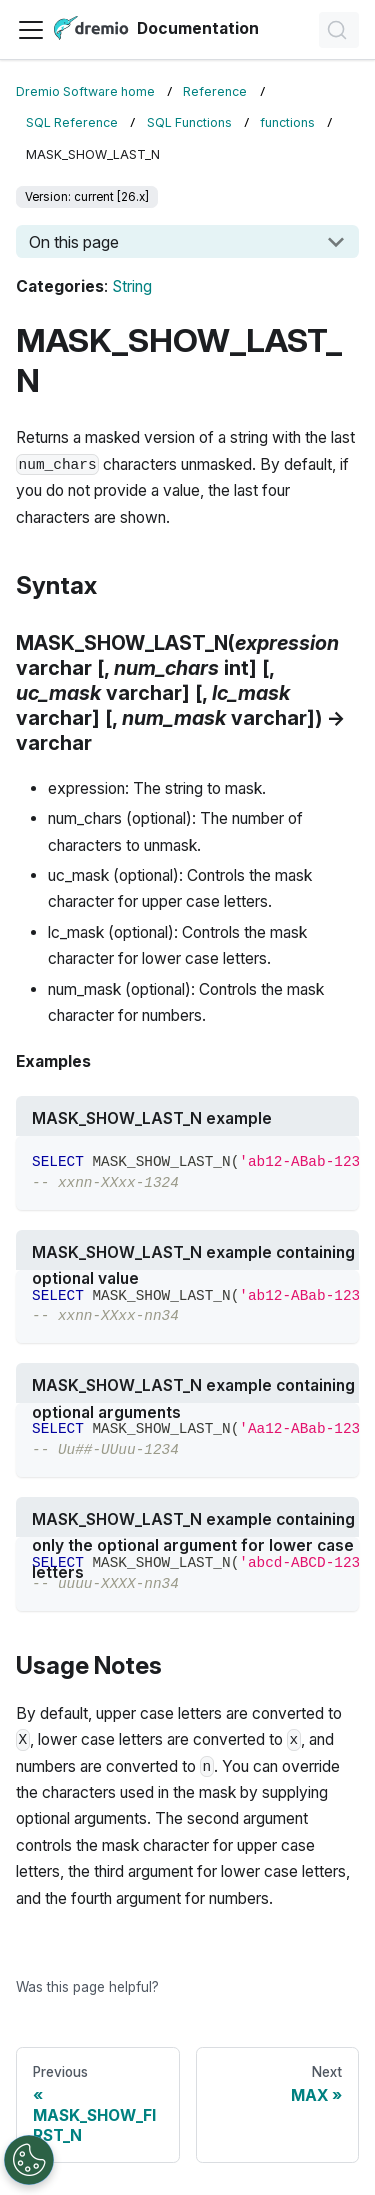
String (132, 286)
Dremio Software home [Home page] (85, 91)
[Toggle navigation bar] (31, 30)
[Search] (339, 30)
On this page (74, 242)
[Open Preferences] (29, 2160)
